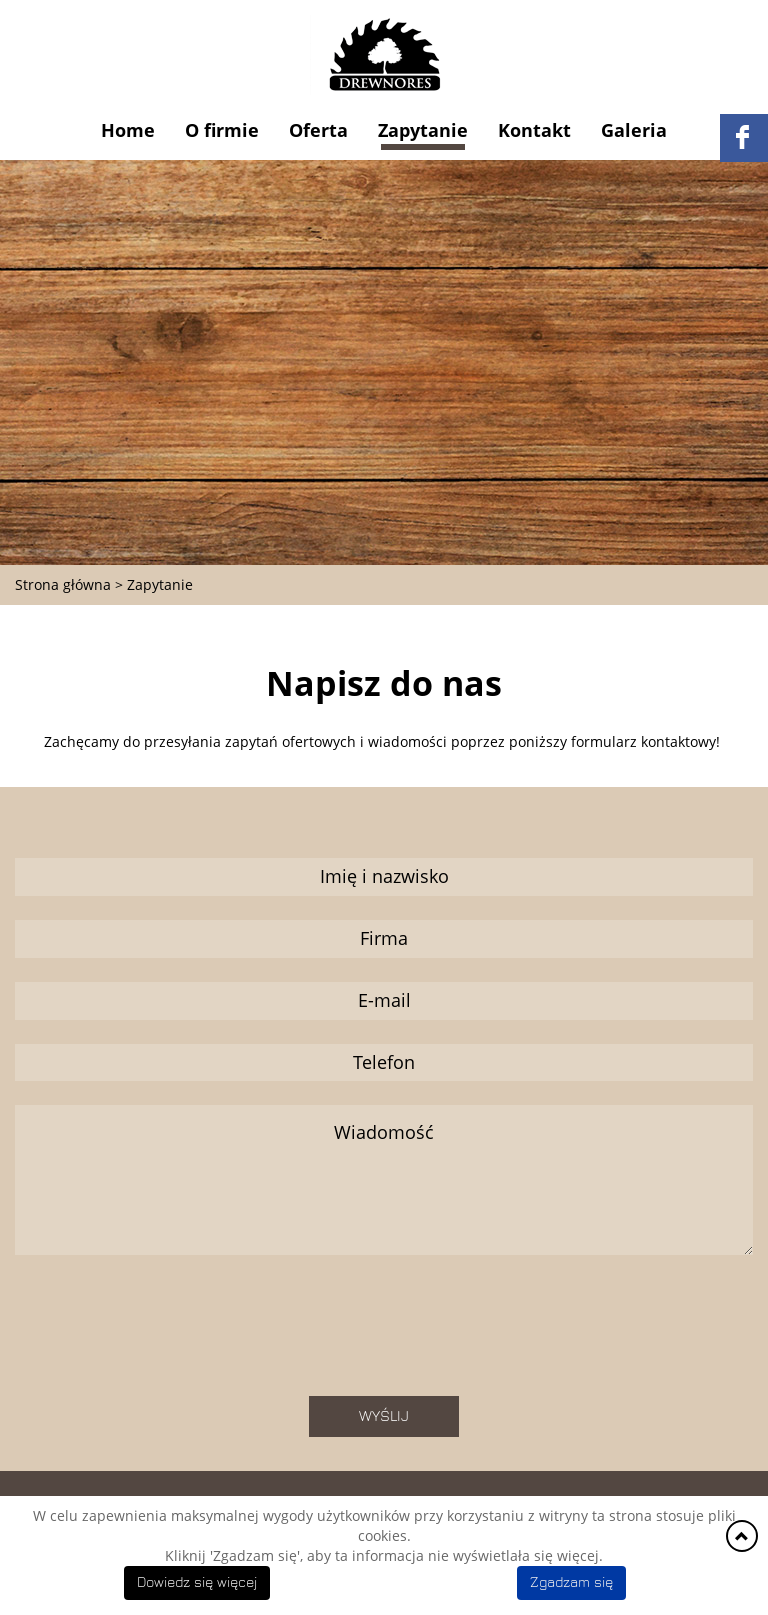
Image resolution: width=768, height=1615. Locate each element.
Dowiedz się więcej (197, 1583)
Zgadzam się (571, 1583)
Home (128, 130)
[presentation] (384, 1333)
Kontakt (534, 130)
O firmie (222, 130)
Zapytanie (423, 130)
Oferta (318, 130)
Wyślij (384, 1416)
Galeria (634, 130)
